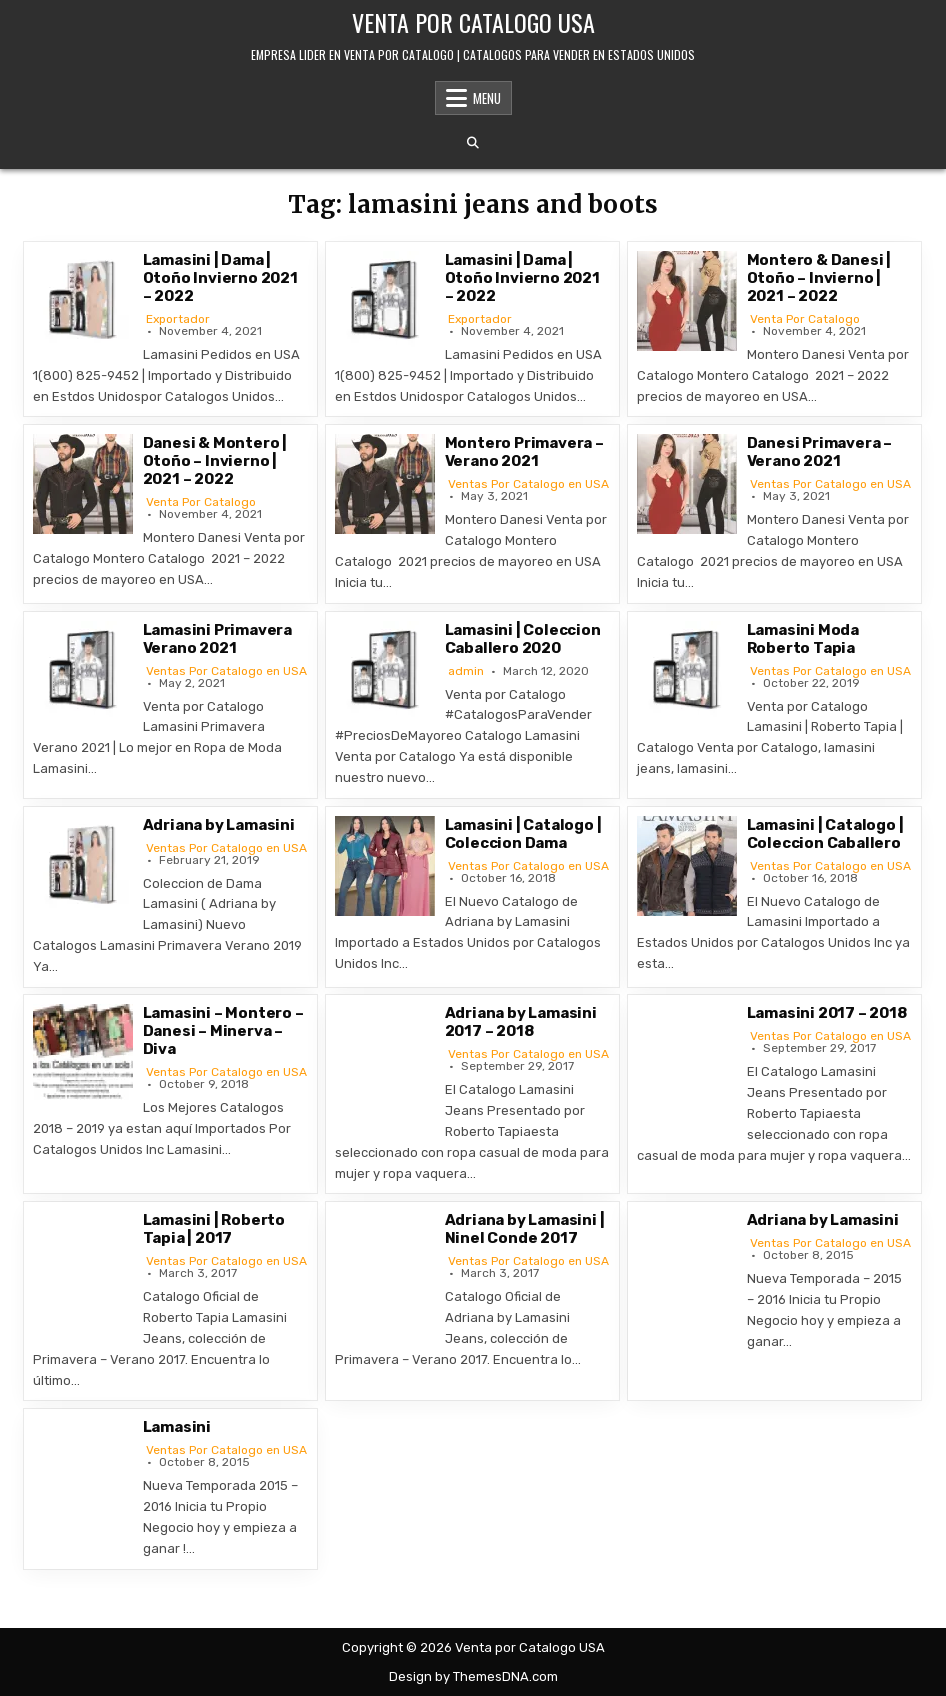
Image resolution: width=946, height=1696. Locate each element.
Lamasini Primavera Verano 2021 (217, 639)
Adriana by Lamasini (219, 825)
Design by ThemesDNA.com (473, 1676)
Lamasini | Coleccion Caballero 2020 (523, 639)
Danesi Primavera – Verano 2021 (819, 452)
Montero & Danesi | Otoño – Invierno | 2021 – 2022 (819, 278)
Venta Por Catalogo (805, 319)
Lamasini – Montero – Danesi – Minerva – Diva (223, 1031)
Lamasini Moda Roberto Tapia (803, 639)
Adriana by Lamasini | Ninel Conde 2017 (525, 1229)
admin (466, 671)
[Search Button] (473, 143)
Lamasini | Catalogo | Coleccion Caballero (825, 834)
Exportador (178, 319)
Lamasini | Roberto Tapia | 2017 (214, 1229)
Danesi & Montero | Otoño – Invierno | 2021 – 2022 (215, 461)
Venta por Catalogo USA (473, 22)
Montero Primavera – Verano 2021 (524, 452)
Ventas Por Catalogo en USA (528, 484)
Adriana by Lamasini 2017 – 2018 (521, 1022)
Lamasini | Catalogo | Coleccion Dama (523, 834)
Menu (487, 98)
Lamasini (177, 1427)
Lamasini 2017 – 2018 (827, 1013)
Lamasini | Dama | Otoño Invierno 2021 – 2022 (220, 278)
